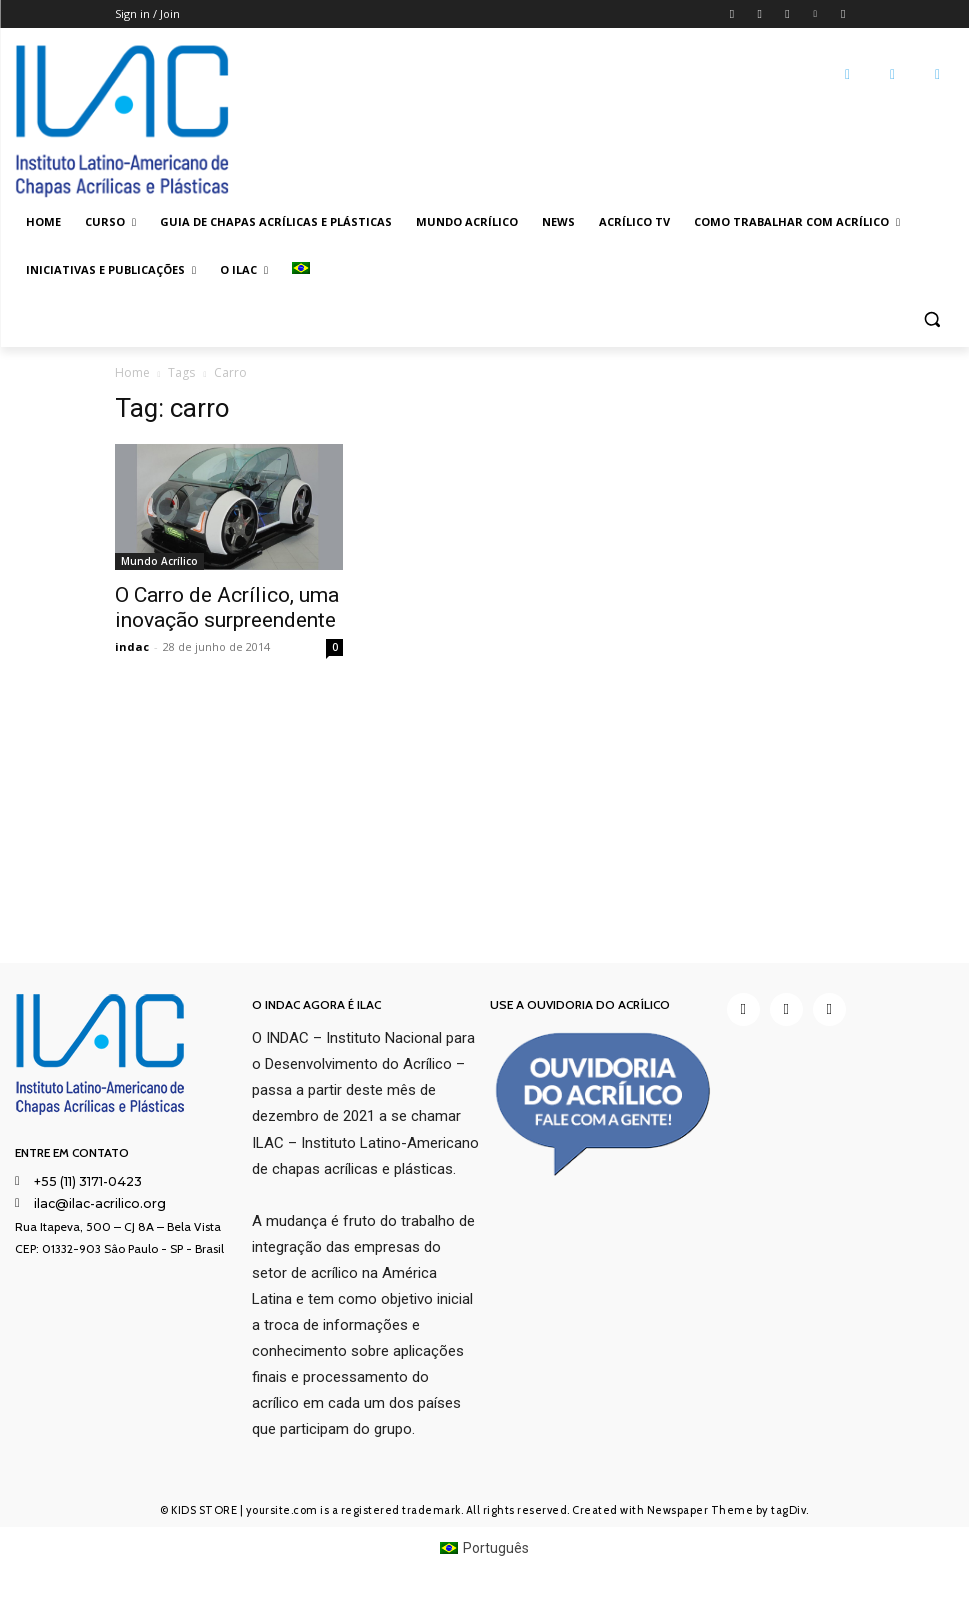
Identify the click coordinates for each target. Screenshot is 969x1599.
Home (132, 372)
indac (132, 646)
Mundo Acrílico (159, 561)
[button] (931, 318)
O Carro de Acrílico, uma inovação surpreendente (227, 607)
